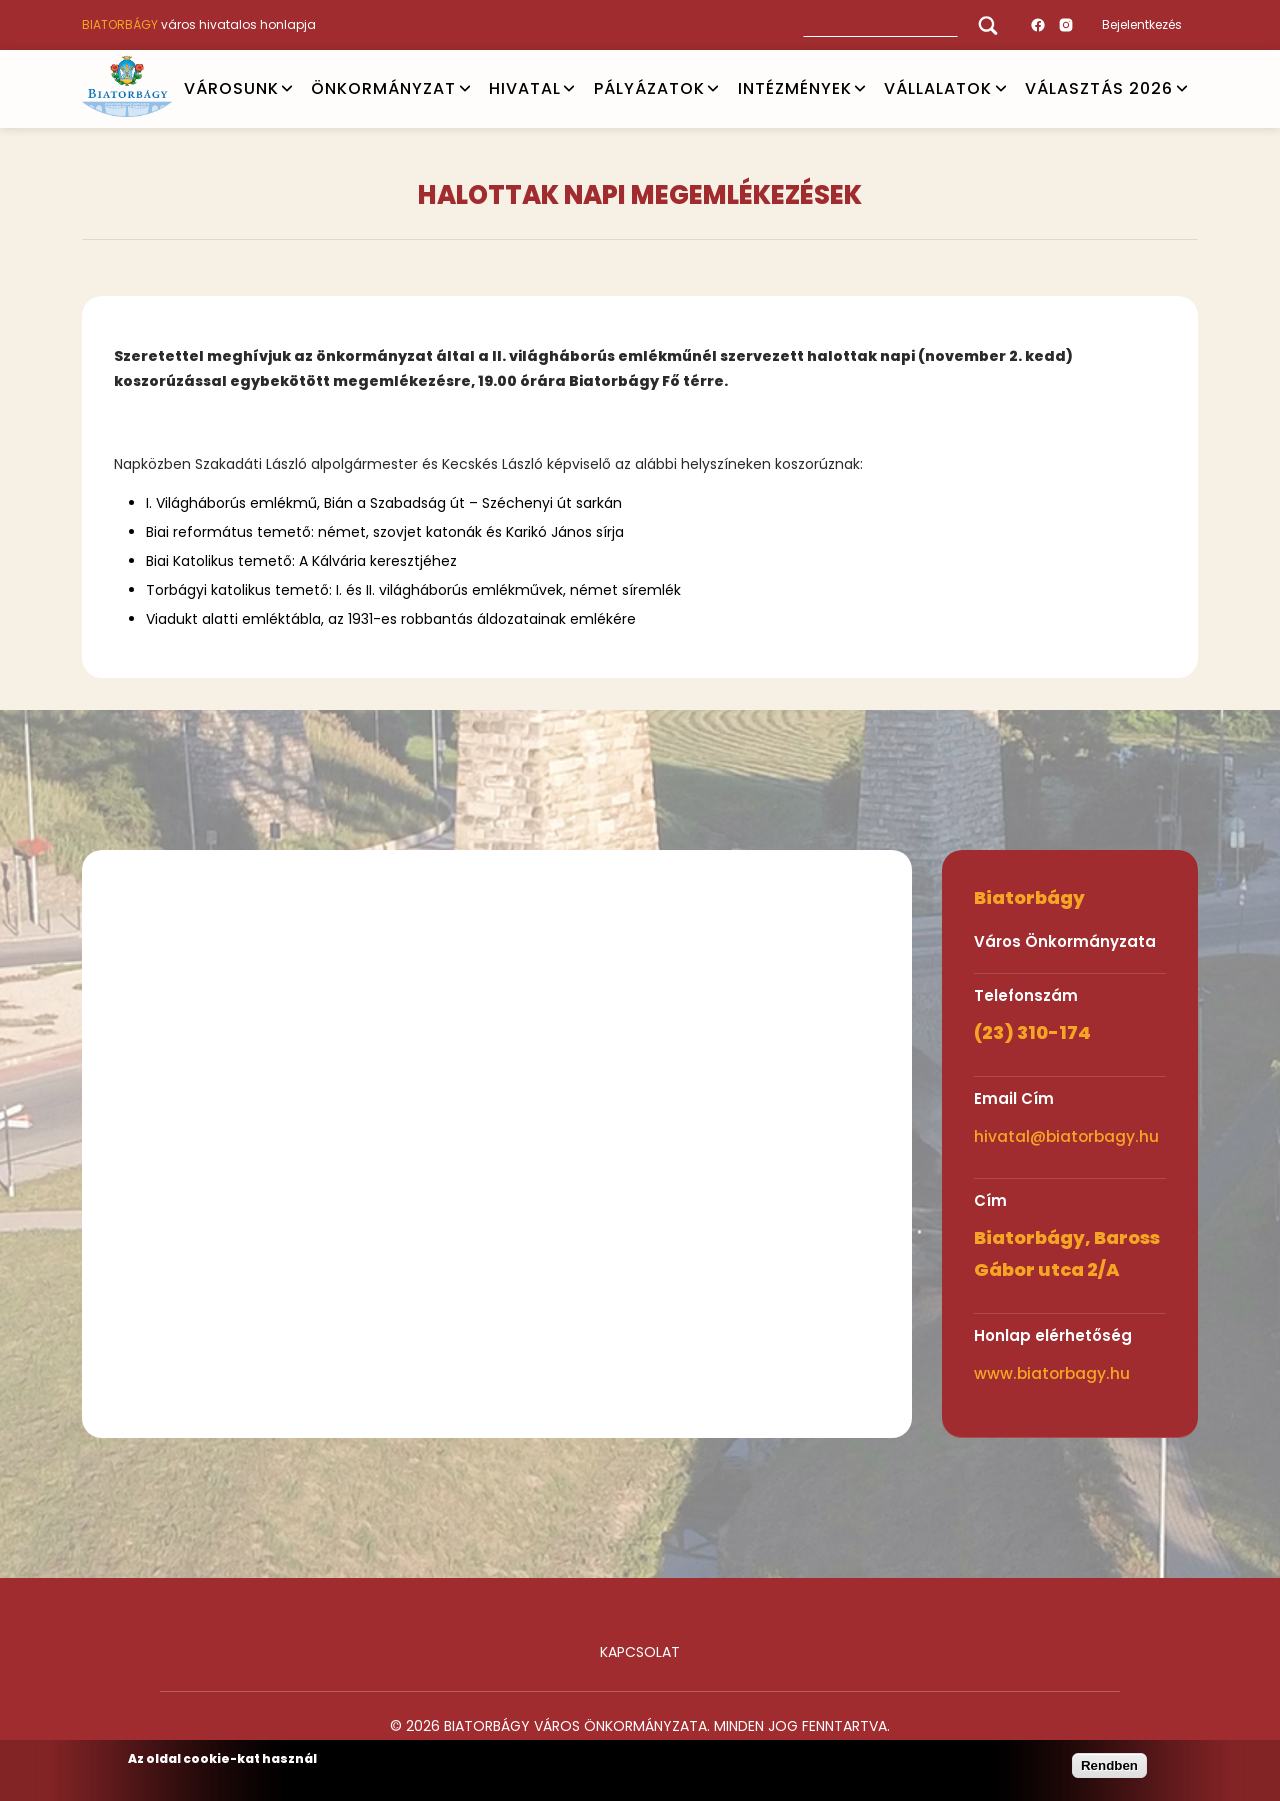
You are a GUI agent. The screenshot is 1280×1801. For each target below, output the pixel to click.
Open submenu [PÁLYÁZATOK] (713, 89)
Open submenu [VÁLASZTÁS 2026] (1182, 89)
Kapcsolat (640, 1652)
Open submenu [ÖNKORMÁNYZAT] (465, 89)
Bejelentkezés (1142, 24)
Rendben (1109, 1765)
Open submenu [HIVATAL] (569, 89)
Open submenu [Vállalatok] (1001, 89)
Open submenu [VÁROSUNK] (287, 89)
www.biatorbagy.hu (1052, 1373)
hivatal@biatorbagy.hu (1066, 1136)
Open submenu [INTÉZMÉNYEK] (860, 89)
